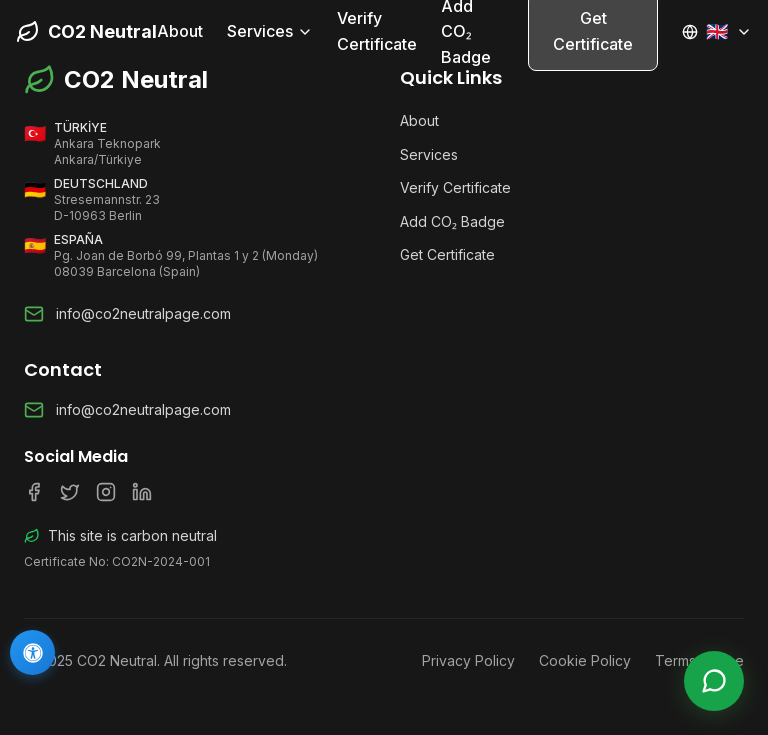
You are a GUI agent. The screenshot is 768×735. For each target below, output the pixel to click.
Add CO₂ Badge (452, 221)
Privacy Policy (468, 660)
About (180, 31)
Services (270, 31)
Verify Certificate (377, 31)
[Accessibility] (32, 652)
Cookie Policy (585, 660)
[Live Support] (714, 681)
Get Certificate (447, 254)
